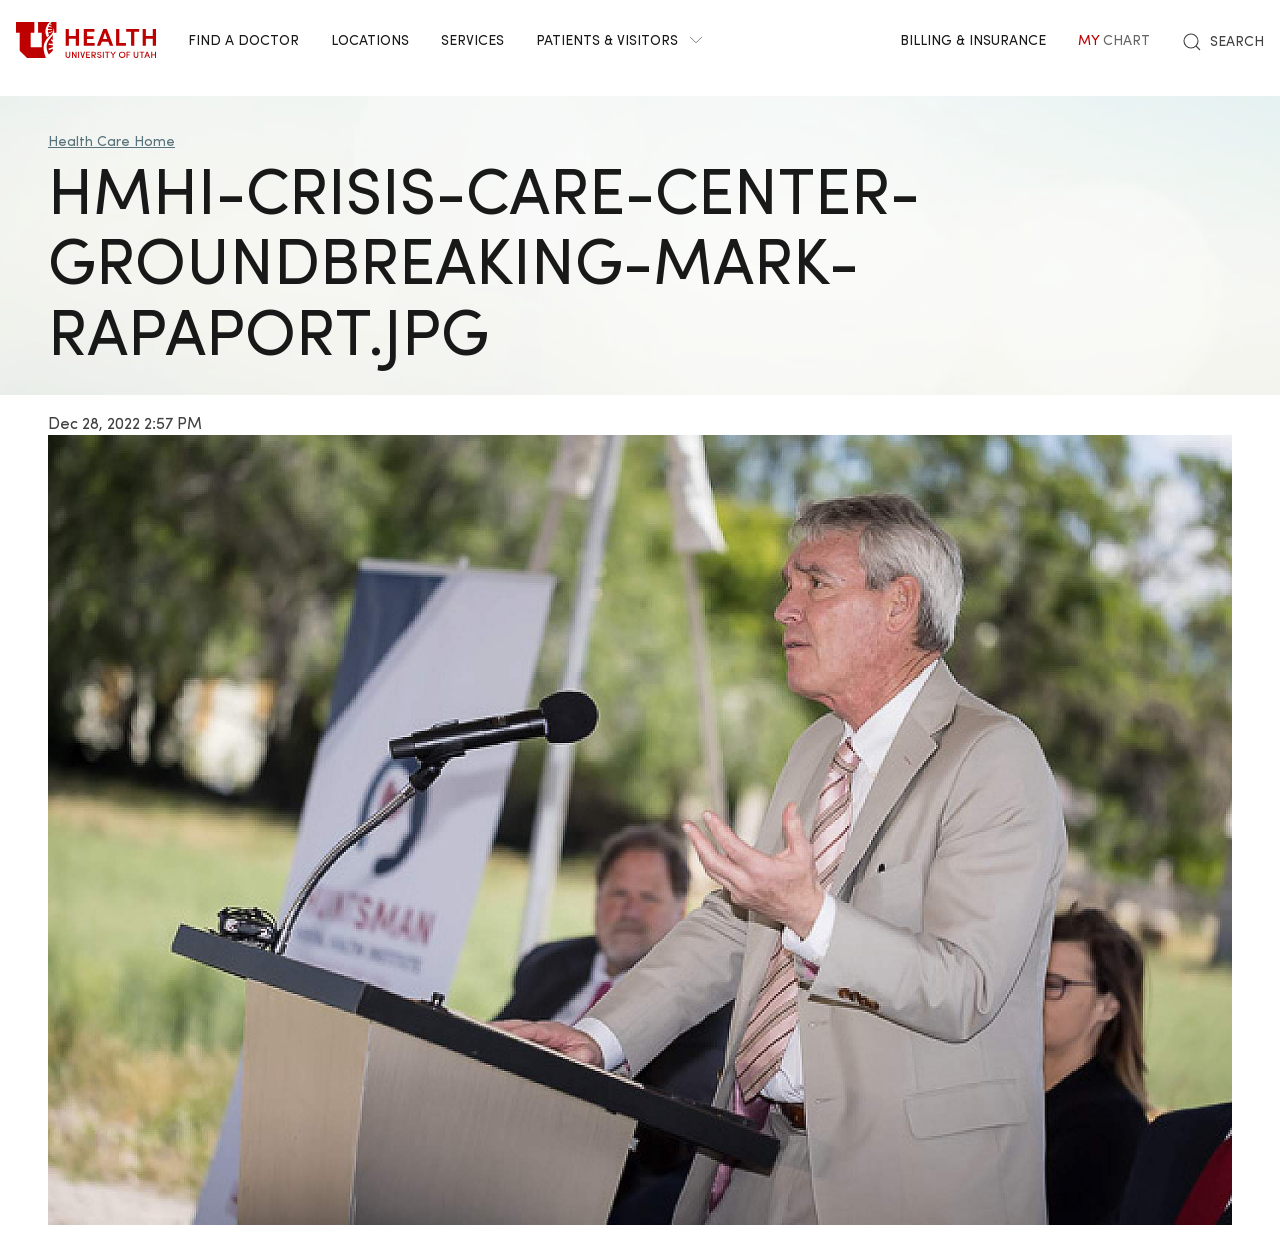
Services (472, 39)
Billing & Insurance (973, 39)
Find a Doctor (243, 39)
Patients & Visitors (619, 39)
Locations (370, 39)
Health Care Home (111, 140)
